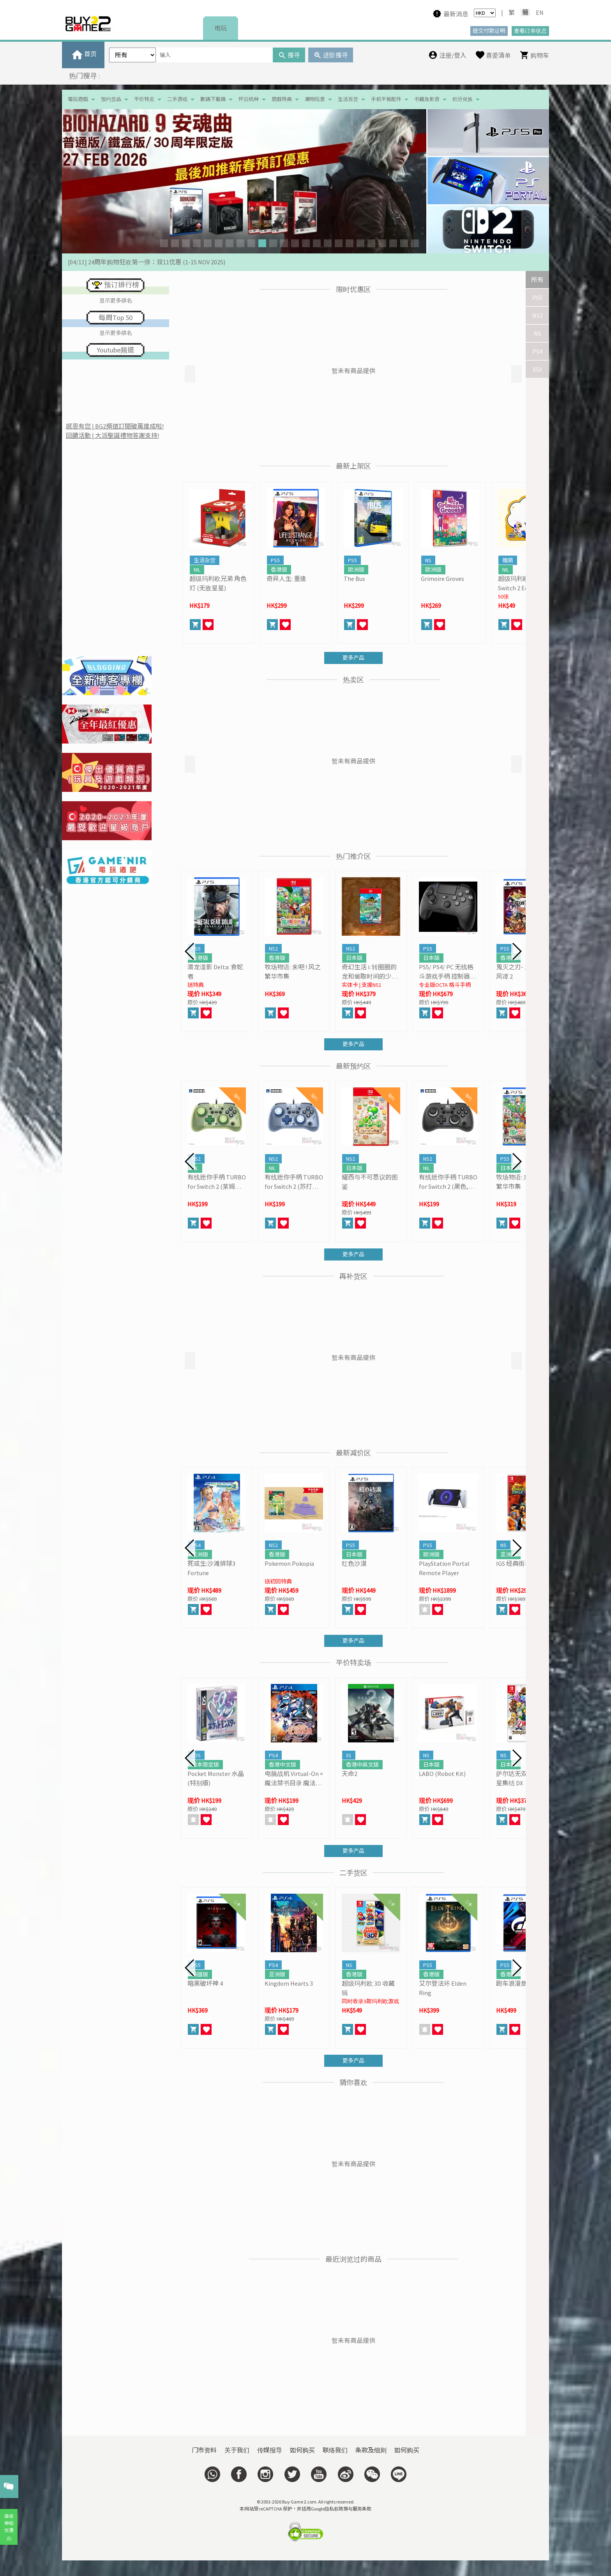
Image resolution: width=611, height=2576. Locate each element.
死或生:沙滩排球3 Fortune (211, 1568)
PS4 (537, 351)
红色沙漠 (354, 1563)
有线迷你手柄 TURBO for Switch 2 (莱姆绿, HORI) (216, 1182)
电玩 (220, 28)
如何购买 (302, 2450)
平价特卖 (144, 99)
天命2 (349, 1774)
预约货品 (111, 99)
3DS (196, 1755)
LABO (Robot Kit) (442, 1774)
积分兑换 (462, 99)
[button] (164, 243)
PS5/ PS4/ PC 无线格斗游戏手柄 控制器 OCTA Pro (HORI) (446, 972)
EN (540, 12)
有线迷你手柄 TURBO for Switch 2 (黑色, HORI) (448, 1182)
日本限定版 (205, 1764)
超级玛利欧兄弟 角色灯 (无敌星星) (218, 583)
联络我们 (335, 2450)
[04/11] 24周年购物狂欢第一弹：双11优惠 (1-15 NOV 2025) (146, 262)
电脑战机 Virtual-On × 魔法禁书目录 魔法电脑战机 (294, 1779)
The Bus (354, 578)
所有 (537, 279)
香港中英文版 (362, 1764)
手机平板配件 (386, 99)
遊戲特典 (282, 99)
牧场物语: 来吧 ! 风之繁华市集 (293, 971)
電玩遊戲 (78, 99)
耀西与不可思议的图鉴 (370, 1181)
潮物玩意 (315, 99)
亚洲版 (200, 1554)
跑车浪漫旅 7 (514, 1983)
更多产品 (353, 657)
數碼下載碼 (213, 99)
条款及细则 (371, 2450)
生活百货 (348, 99)
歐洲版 (356, 569)
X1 (348, 1755)
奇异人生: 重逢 (286, 578)
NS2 (537, 315)
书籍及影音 (427, 99)
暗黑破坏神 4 (205, 1983)
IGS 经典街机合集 (520, 1563)
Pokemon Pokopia (289, 1563)
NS (537, 333)
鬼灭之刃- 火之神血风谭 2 (522, 971)
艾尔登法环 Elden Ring (442, 1988)
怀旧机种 (248, 99)
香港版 (279, 569)
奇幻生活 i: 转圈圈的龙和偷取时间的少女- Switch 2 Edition (371, 972)
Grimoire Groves (442, 578)
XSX (537, 369)
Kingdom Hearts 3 (289, 1983)
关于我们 (236, 2450)
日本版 (354, 957)
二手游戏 (177, 99)
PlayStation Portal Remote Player (444, 1568)
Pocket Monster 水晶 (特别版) (215, 1778)
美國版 (200, 1974)
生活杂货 (204, 560)
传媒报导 (269, 2450)
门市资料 (204, 2450)
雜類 (507, 560)
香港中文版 (282, 1764)
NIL (197, 569)
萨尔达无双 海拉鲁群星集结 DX (524, 1778)
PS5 (537, 297)
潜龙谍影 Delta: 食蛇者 (215, 971)
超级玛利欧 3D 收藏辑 (368, 1988)
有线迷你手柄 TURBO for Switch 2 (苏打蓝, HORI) (294, 1182)
